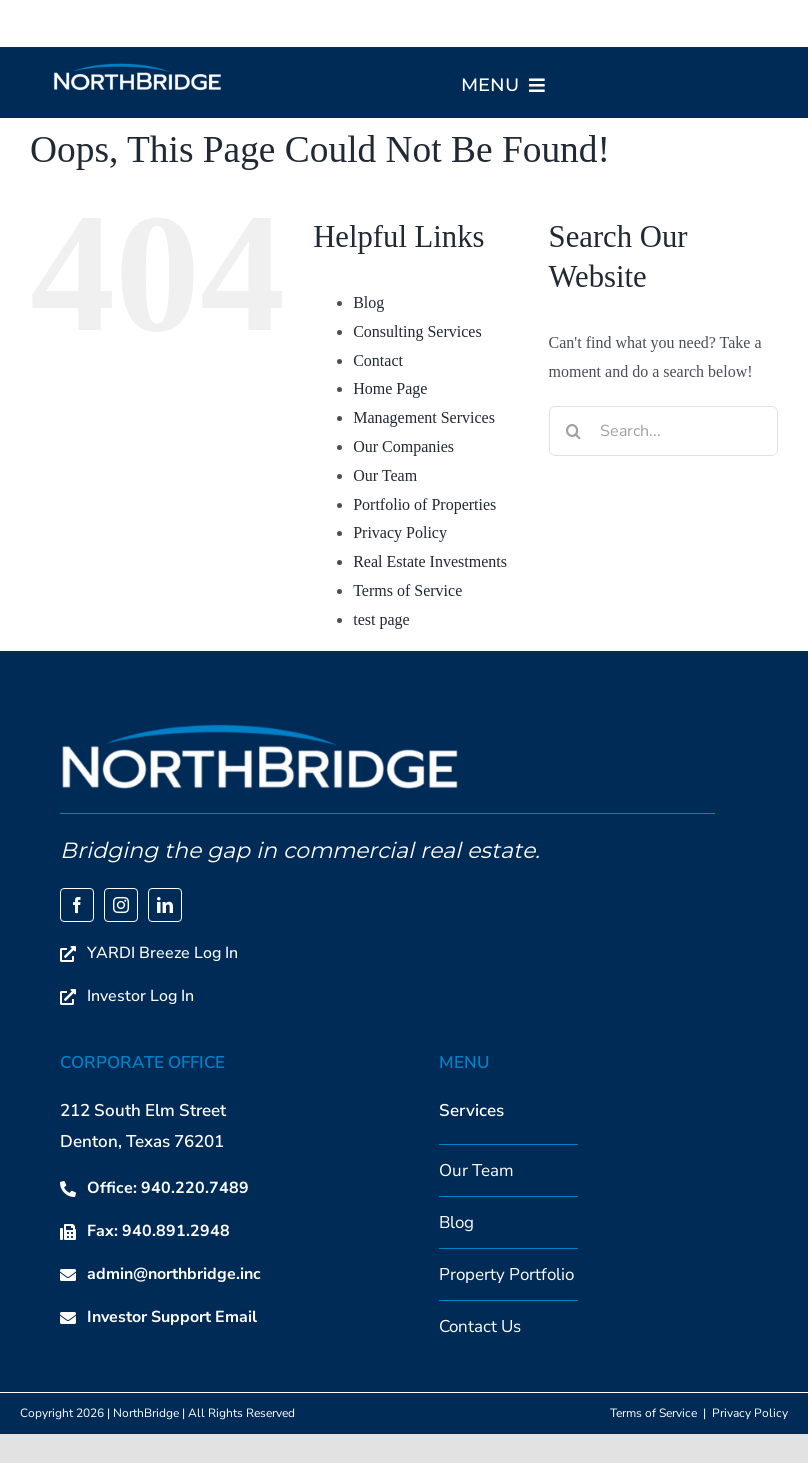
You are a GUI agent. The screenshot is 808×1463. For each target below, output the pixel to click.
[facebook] (77, 905)
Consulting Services (417, 331)
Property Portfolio (506, 1274)
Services (471, 1110)
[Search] (574, 431)
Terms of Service (407, 590)
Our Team (385, 475)
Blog (368, 302)
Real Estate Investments (430, 561)
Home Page (390, 388)
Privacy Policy (400, 532)
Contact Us (480, 1326)
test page (381, 619)
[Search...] (663, 431)
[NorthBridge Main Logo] (137, 69)
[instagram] (121, 905)
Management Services (424, 417)
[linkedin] (165, 905)
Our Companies (403, 446)
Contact (378, 360)
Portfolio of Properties (424, 504)
